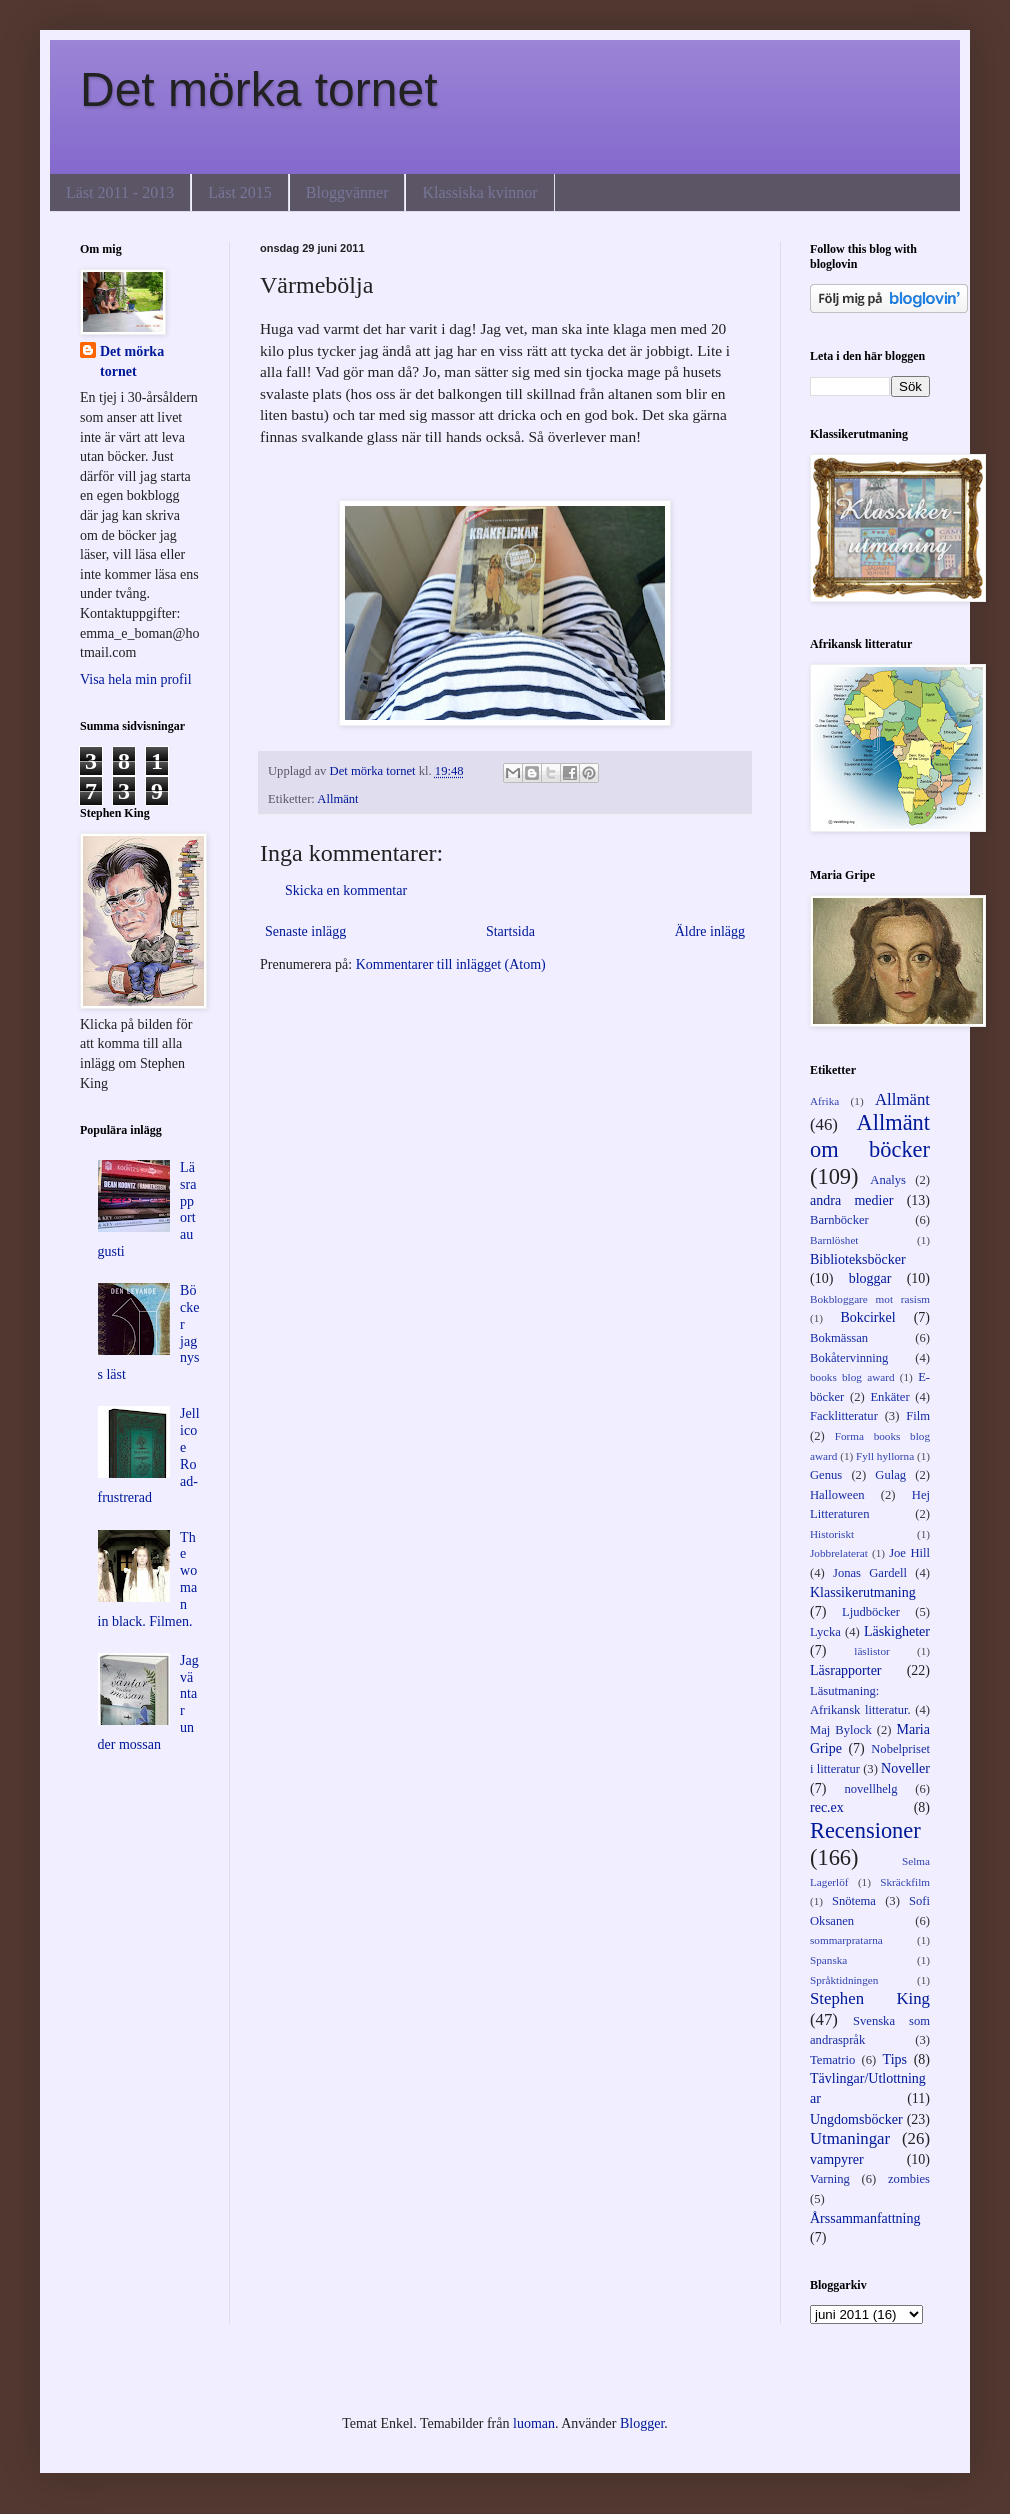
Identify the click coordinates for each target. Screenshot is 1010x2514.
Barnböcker (839, 1220)
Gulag (890, 1475)
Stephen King (870, 1998)
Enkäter (889, 1397)
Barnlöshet (834, 1240)
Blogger (642, 2423)
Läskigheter (897, 1631)
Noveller (905, 1768)
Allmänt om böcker (870, 1136)
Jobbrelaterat (839, 1553)
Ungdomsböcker (856, 2119)
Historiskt (832, 1534)
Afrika (824, 1101)
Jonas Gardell (870, 1573)
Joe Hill (909, 1553)
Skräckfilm (905, 1882)
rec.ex (827, 1807)
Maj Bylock (841, 1730)
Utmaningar (850, 2138)
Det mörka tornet (258, 89)
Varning (830, 2179)
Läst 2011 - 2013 (120, 192)
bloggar (870, 1278)
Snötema (854, 1901)
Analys (888, 1180)
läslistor (871, 1651)
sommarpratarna (846, 1940)
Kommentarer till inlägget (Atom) (451, 964)
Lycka (825, 1632)
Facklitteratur (844, 1416)
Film (918, 1416)
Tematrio (832, 2060)
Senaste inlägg (305, 931)
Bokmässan (839, 1338)
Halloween (837, 1495)
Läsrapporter (846, 1670)
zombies (909, 2179)
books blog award (852, 1377)
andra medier (851, 1200)
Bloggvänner (347, 192)
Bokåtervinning (849, 1358)
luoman (534, 2423)
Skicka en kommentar (346, 890)
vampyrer (837, 2159)
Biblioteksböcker (858, 1259)
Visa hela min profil (136, 679)
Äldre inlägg (710, 931)
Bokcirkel (867, 1317)
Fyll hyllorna (885, 1456)
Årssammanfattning (865, 2218)
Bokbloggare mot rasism (870, 1299)
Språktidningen (844, 1980)
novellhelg (870, 1789)
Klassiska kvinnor (479, 192)
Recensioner (865, 1830)
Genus (826, 1475)
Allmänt (337, 799)
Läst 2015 (240, 192)
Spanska (828, 1960)
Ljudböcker (871, 1612)
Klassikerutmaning (863, 1592)
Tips (895, 2059)
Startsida (510, 931)
